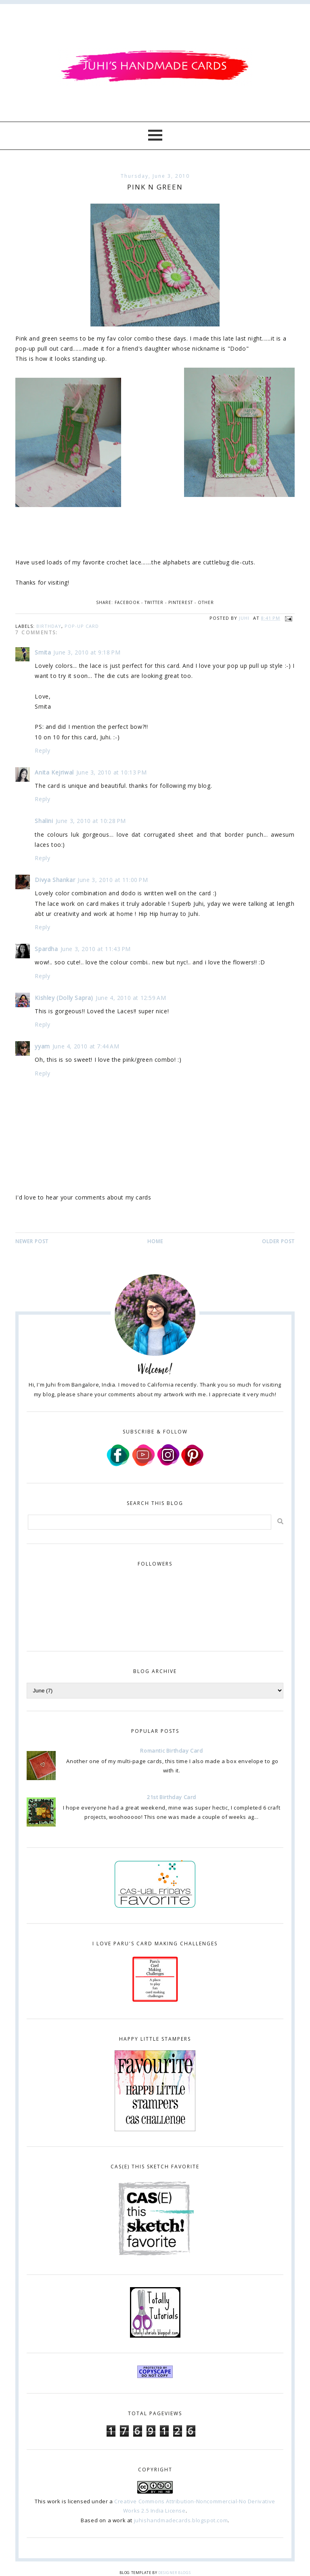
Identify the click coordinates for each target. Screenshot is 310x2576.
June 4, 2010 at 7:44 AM (85, 1046)
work (53, 2501)
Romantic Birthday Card (171, 1750)
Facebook (127, 602)
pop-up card (82, 626)
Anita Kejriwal (54, 772)
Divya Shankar (55, 880)
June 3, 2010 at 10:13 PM (111, 772)
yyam (42, 1046)
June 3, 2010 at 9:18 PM (86, 652)
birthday (48, 626)
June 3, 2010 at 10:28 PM (91, 821)
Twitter (154, 602)
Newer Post (31, 1241)
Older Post (278, 1241)
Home (155, 1241)
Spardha (46, 949)
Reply (42, 750)
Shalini (44, 821)
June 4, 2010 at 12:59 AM (131, 998)
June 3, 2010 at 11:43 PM (96, 949)
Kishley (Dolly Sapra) (64, 998)
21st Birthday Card (171, 1797)
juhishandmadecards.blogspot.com (181, 2520)
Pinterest (180, 602)
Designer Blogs (174, 2572)
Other (206, 602)
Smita (43, 652)
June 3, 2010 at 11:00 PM (113, 880)
